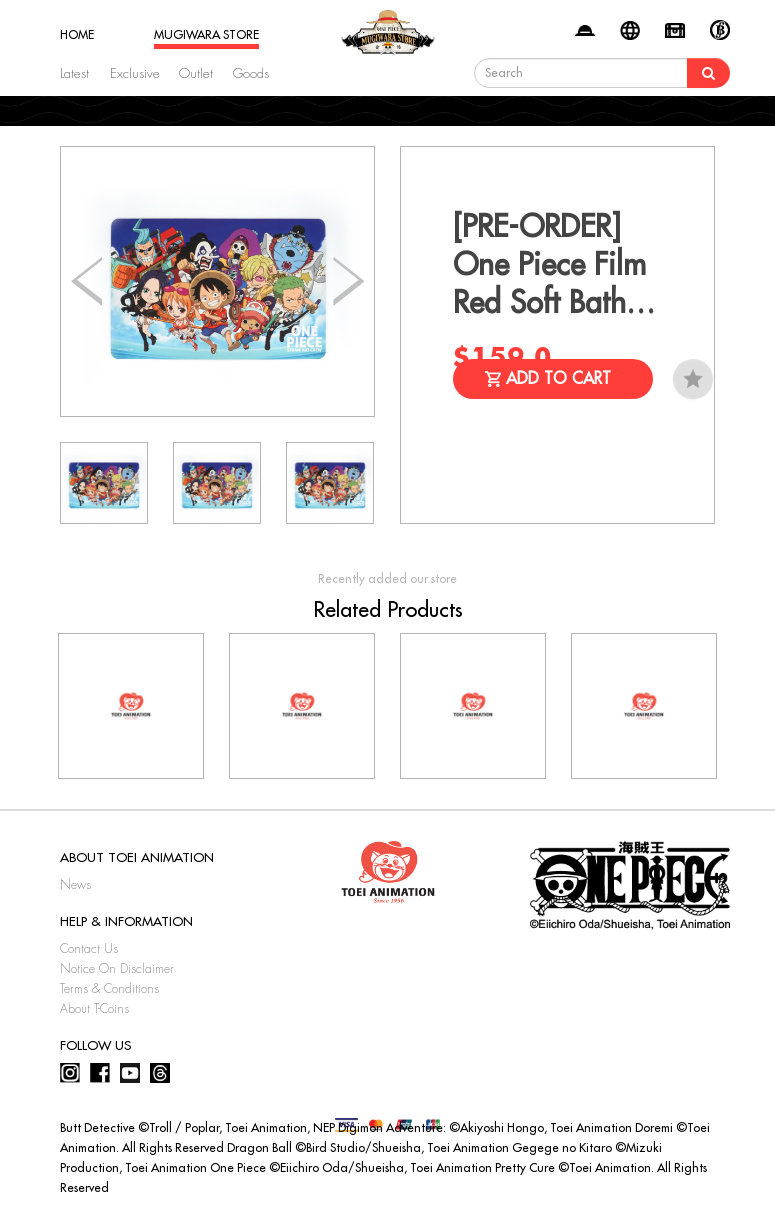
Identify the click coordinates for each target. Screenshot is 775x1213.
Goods (251, 73)
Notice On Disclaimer (117, 969)
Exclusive (135, 73)
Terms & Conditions (109, 989)
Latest (74, 73)
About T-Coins (94, 1009)
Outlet (196, 73)
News (75, 885)
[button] (348, 282)
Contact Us (89, 949)
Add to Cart (558, 379)
